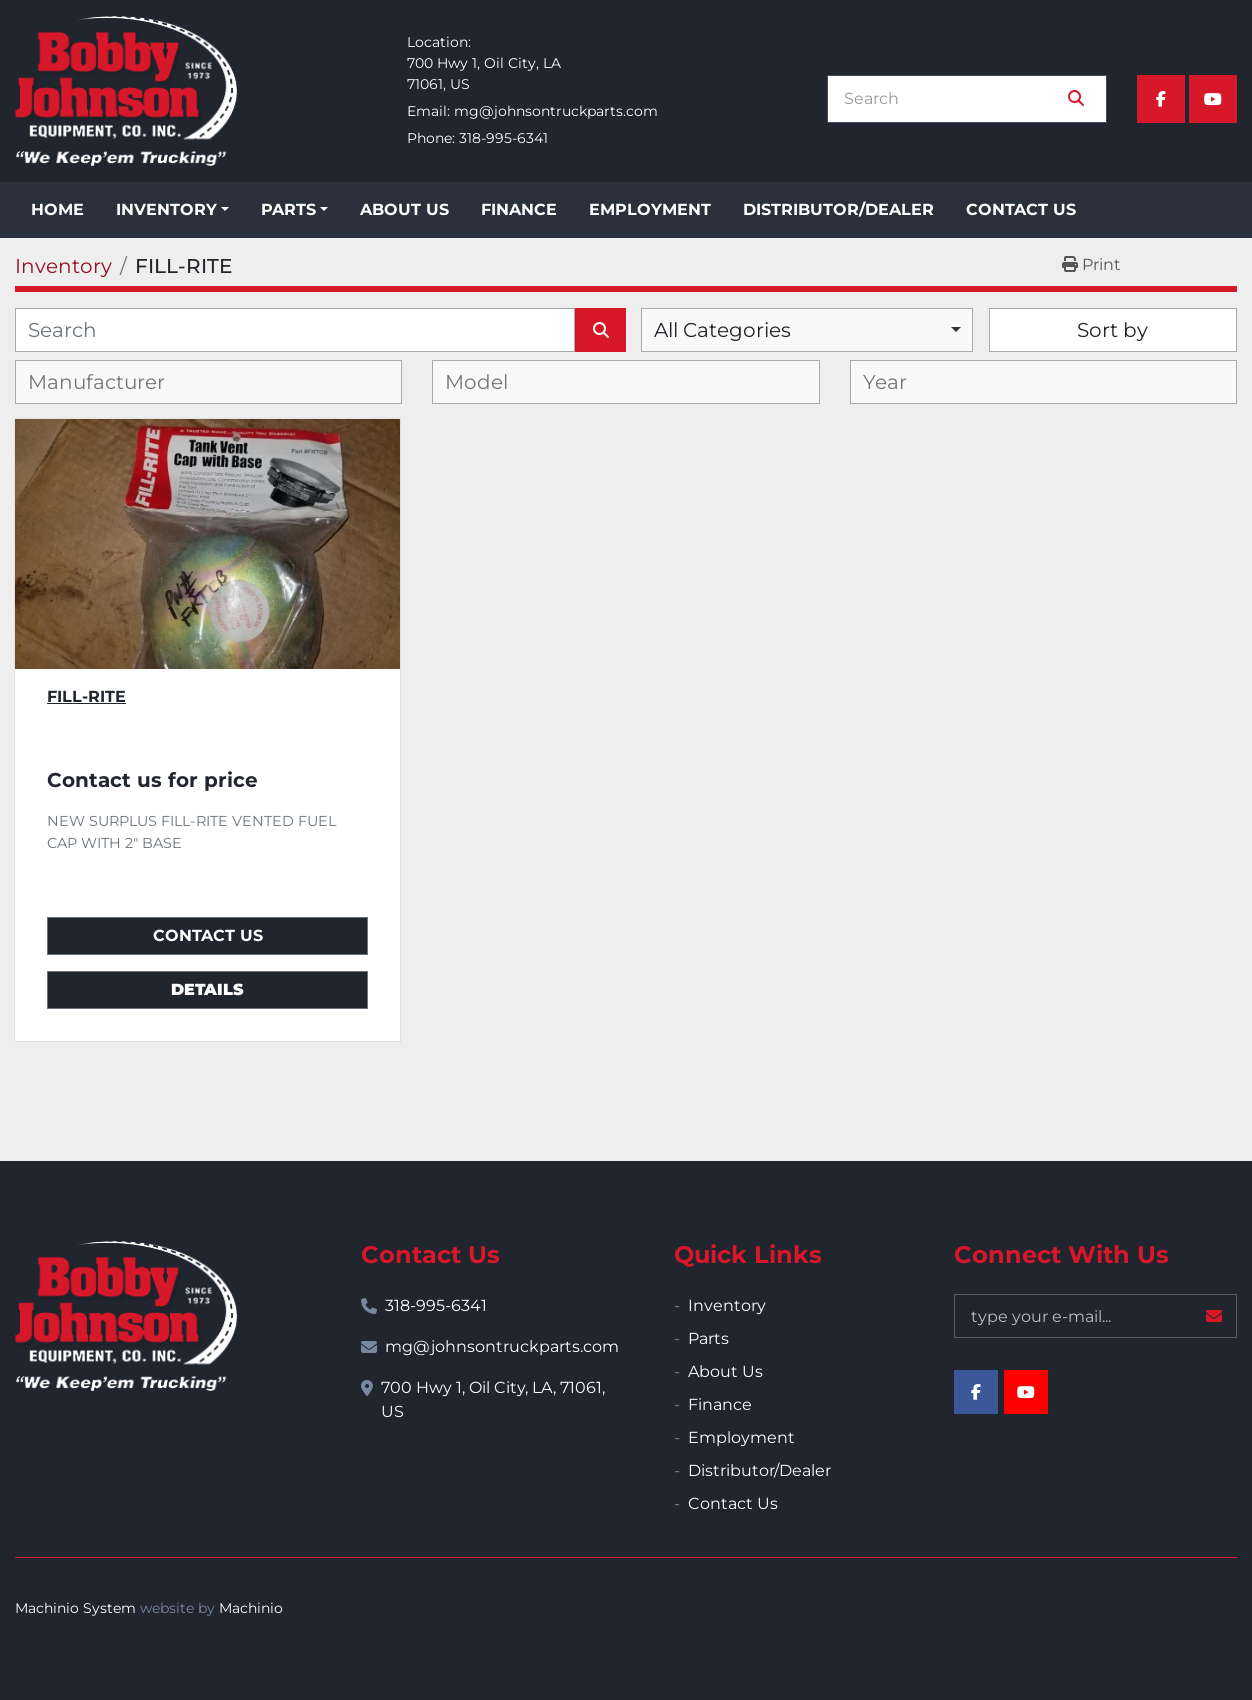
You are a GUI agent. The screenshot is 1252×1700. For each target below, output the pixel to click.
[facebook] (1161, 99)
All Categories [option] (722, 330)
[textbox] (112, 382)
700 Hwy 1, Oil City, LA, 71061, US (493, 1399)
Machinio (251, 1608)
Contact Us (1021, 209)
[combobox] (807, 330)
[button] (172, 210)
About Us (404, 209)
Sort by (1112, 330)
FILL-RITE (86, 696)
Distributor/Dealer (838, 209)
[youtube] (1213, 99)
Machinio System (75, 1608)
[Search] (953, 99)
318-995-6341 (503, 138)
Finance (519, 209)
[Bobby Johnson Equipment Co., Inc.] (126, 1316)
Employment (650, 209)
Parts (288, 209)
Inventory (166, 209)
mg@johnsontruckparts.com (556, 111)
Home (57, 209)
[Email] (1095, 1316)
